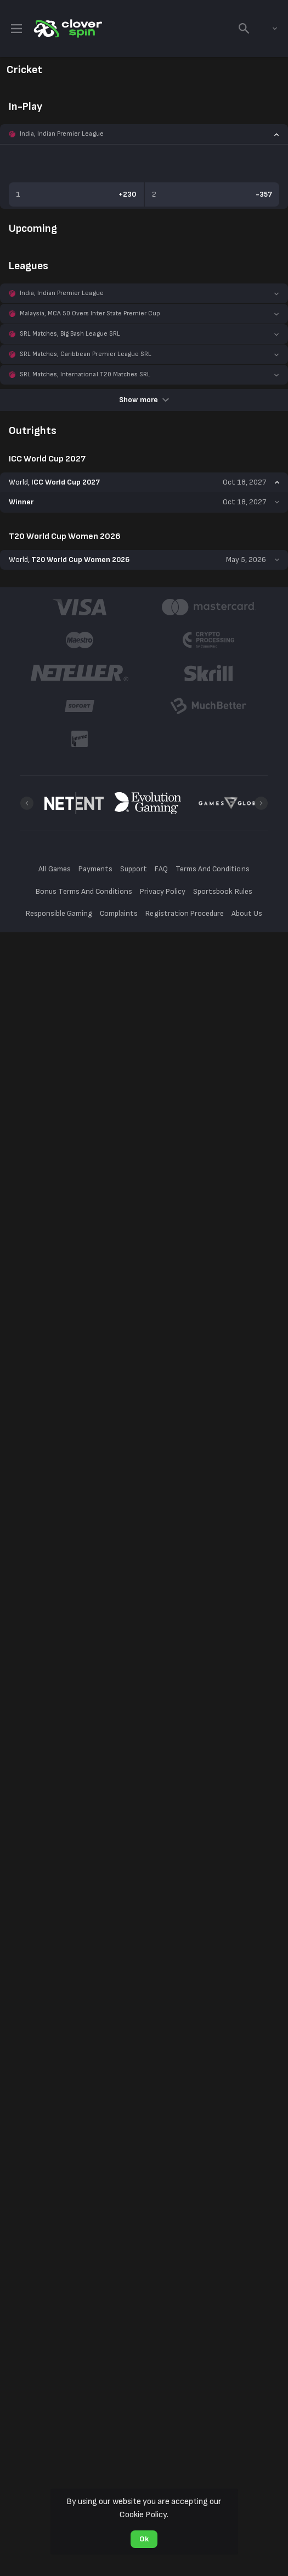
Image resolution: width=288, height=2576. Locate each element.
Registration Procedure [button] (184, 913)
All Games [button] (54, 868)
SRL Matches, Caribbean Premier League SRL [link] (85, 354)
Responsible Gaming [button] (59, 913)
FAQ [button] (161, 868)
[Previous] (26, 803)
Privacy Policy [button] (162, 891)
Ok (144, 2539)
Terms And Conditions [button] (212, 868)
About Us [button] (246, 913)
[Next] (261, 803)
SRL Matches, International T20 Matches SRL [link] (85, 374)
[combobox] (266, 29)
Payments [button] (95, 868)
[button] (144, 134)
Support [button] (133, 868)
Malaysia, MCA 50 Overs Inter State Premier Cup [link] (90, 313)
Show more (143, 399)
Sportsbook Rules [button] (222, 891)
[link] (67, 29)
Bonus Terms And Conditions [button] (84, 891)
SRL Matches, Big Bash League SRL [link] (70, 334)
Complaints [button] (119, 913)
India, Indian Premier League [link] (62, 134)
